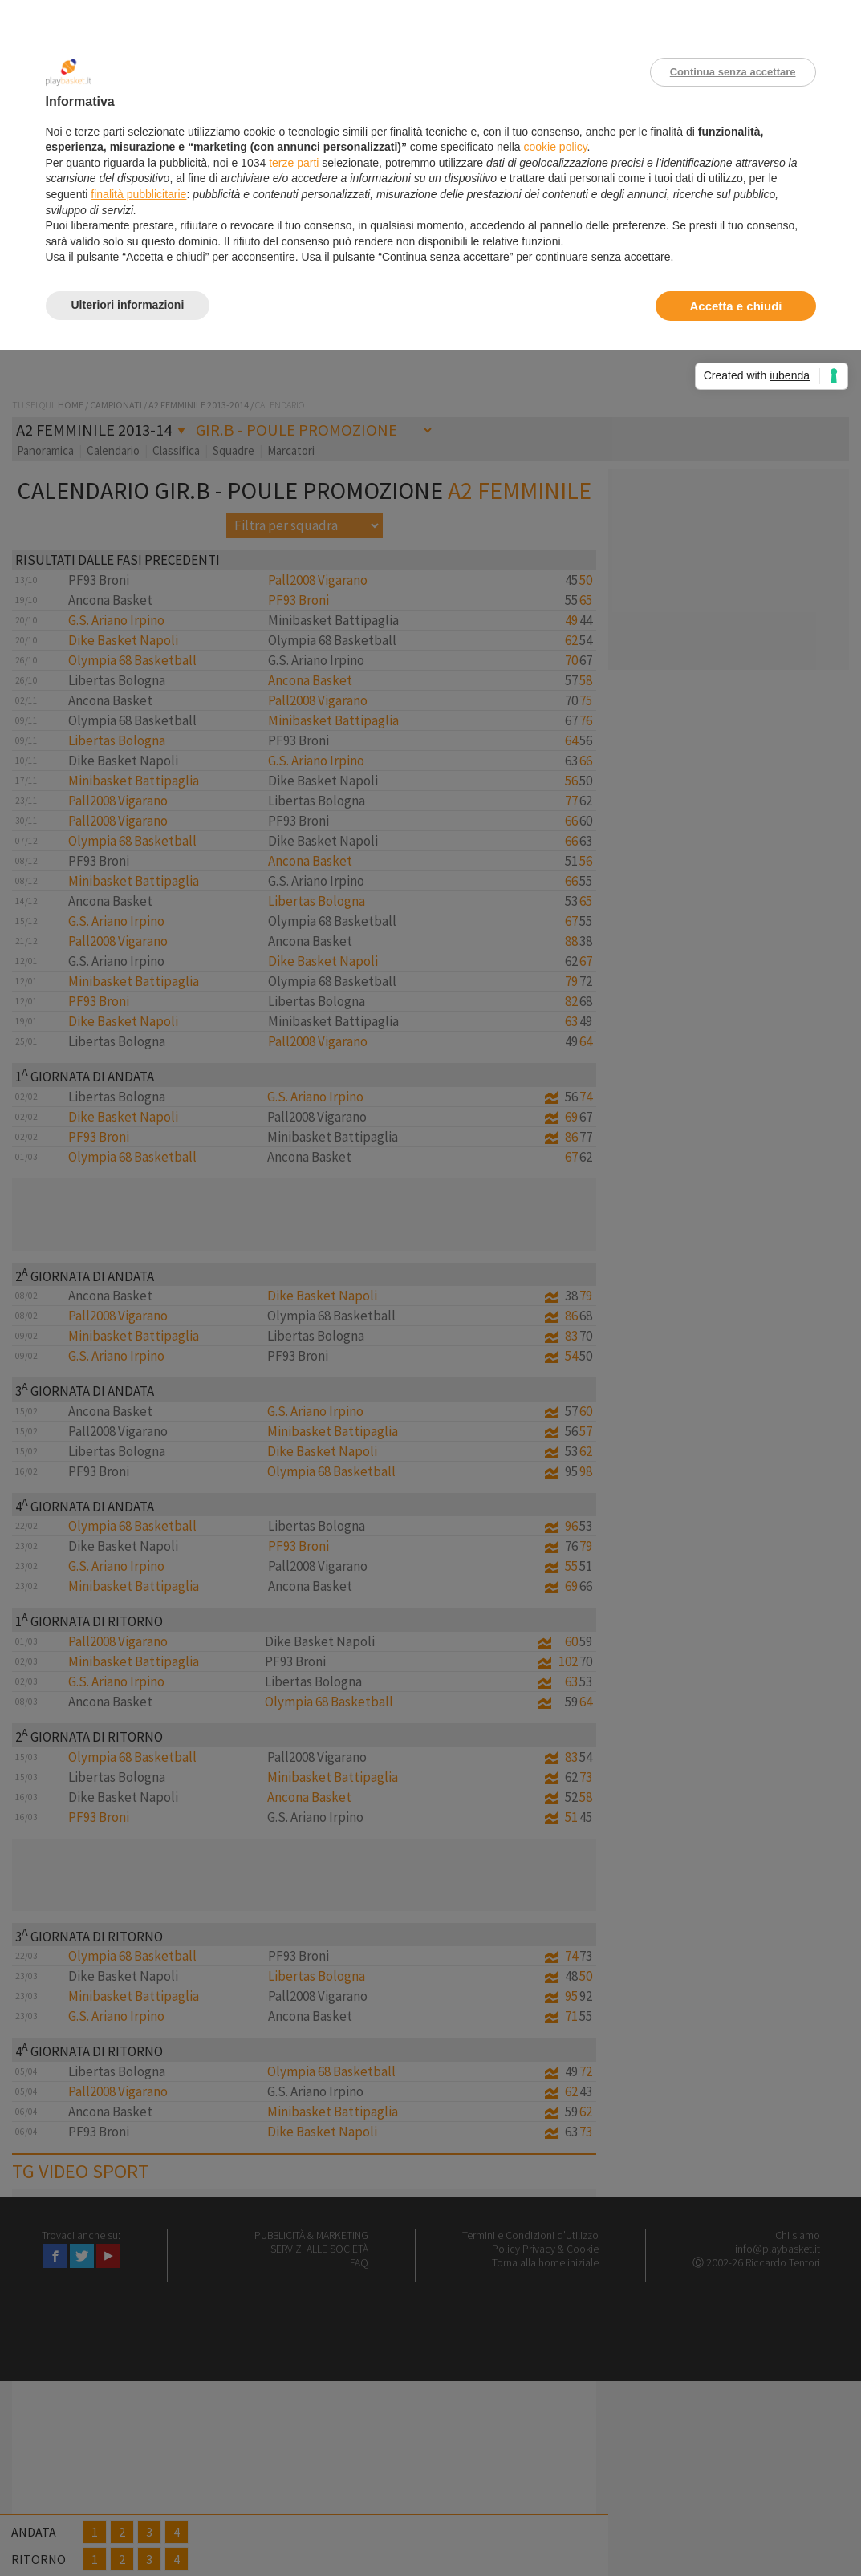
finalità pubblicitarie (138, 194)
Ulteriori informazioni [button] (128, 304)
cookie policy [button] (555, 146)
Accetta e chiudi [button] (735, 306)
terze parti (294, 162)
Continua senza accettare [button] (733, 72)
